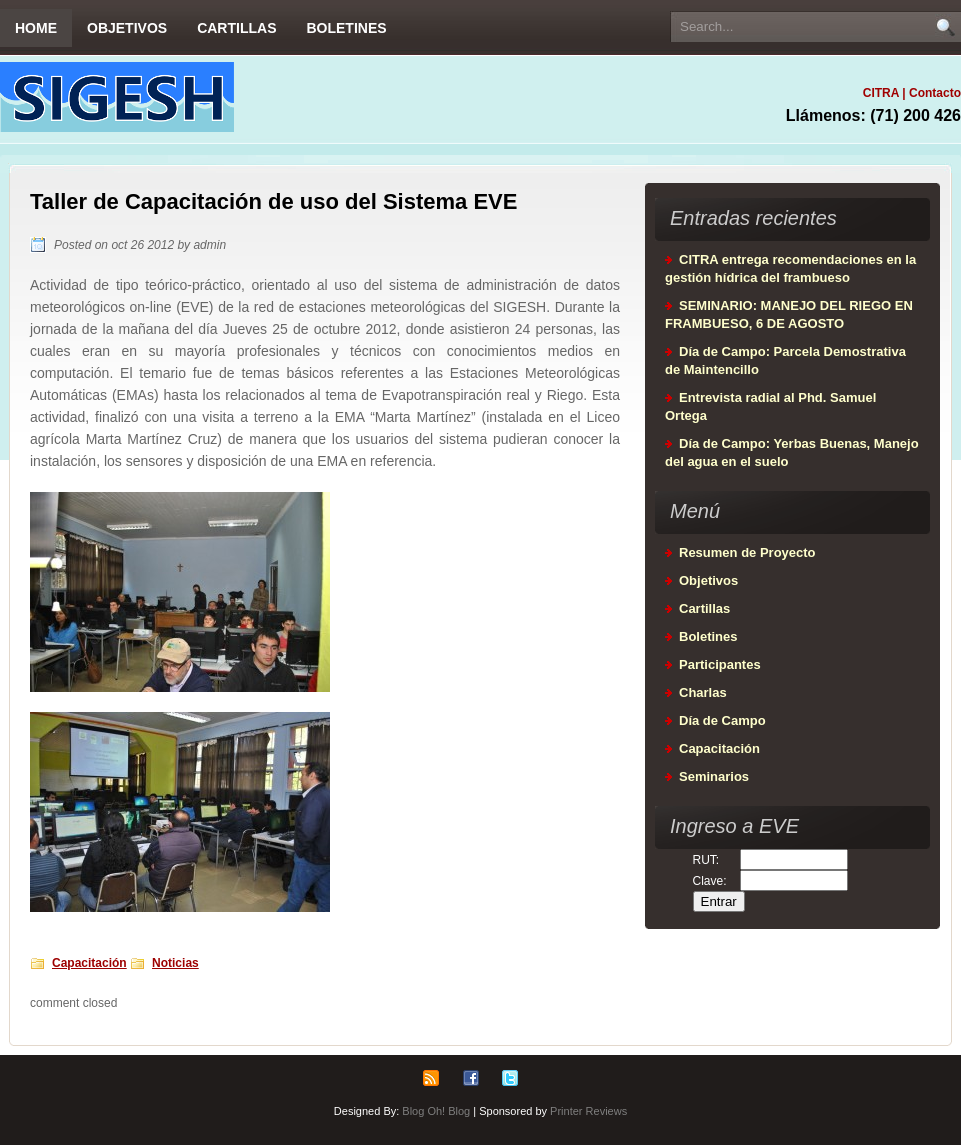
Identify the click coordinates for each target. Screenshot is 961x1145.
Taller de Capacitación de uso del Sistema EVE (273, 201)
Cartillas (236, 28)
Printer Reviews (588, 1111)
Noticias (175, 963)
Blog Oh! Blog (436, 1111)
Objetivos (127, 28)
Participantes (720, 664)
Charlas (703, 692)
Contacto (935, 93)
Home (36, 28)
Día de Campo (722, 720)
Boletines (346, 28)
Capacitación (89, 963)
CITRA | (886, 93)
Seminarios (714, 776)
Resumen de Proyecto (747, 552)
